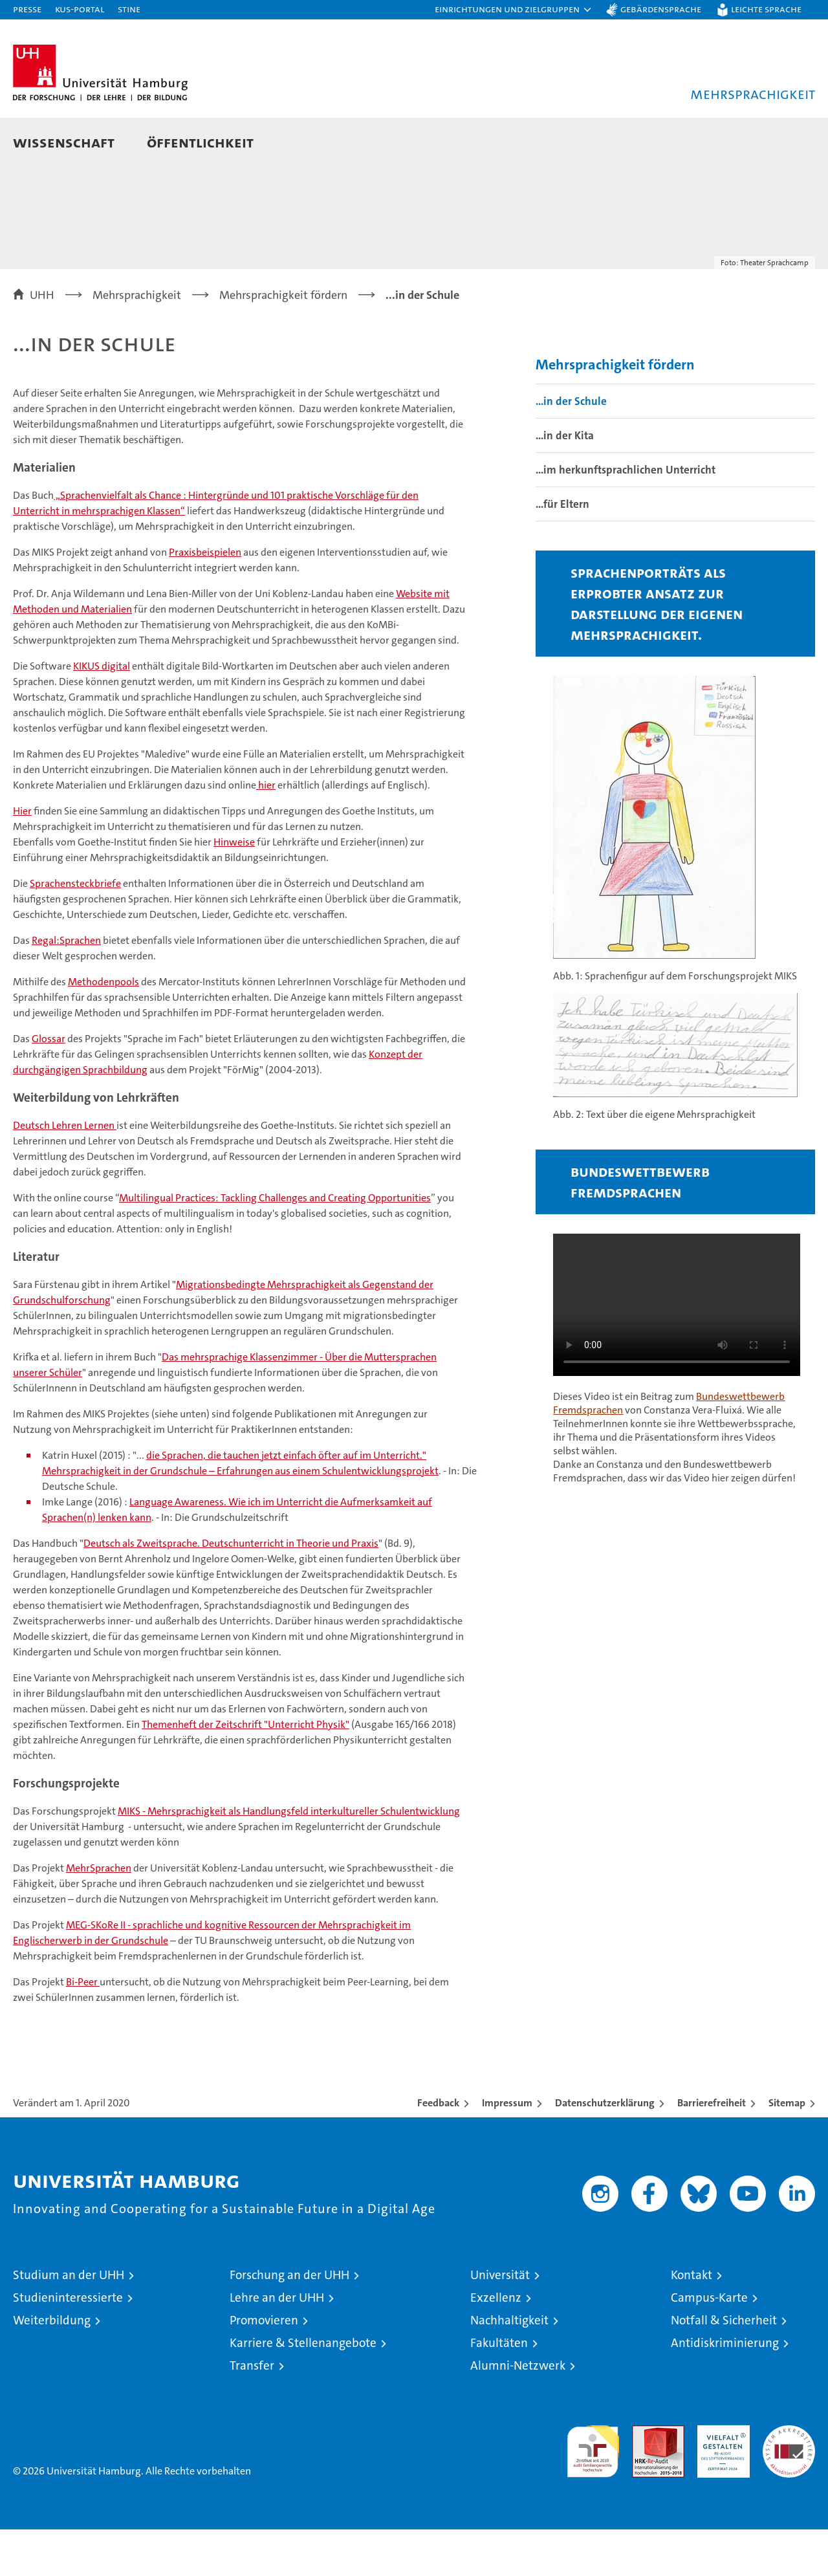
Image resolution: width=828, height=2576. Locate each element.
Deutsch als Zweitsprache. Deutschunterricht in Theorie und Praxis (230, 1590)
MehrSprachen (98, 1914)
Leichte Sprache (766, 9)
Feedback (438, 2149)
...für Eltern (562, 550)
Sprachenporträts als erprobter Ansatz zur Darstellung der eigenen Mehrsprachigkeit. (657, 650)
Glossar (48, 1085)
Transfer (252, 2412)
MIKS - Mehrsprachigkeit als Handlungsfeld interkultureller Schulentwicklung (289, 1857)
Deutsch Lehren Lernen (64, 1172)
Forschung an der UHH (289, 2321)
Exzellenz (495, 2344)
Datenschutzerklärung (605, 2149)
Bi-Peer (83, 2028)
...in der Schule (571, 448)
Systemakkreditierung (789, 2478)
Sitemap (786, 2149)
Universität (500, 2321)
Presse (27, 9)
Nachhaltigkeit (509, 2367)
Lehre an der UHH (277, 2344)
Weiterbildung (52, 2367)
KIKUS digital (101, 712)
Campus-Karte (709, 2344)
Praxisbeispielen (205, 599)
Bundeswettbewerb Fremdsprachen (640, 1228)
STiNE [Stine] (129, 9)
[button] (514, 9)
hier (266, 831)
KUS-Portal (79, 9)
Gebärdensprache (660, 9)
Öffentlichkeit (200, 142)
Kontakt (691, 2321)
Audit (644, 2478)
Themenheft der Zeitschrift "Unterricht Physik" (245, 1771)
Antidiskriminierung (725, 2389)
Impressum (507, 2149)
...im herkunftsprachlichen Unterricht (625, 516)
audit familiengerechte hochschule (593, 2492)
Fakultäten (499, 2389)
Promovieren (264, 2367)
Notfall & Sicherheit (724, 2367)
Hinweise (234, 888)
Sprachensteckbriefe (75, 930)
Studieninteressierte (68, 2344)
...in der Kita (565, 482)
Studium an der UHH (68, 2321)
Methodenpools (103, 1028)
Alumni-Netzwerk (517, 2412)
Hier (22, 857)
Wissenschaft (63, 142)
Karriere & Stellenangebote (303, 2389)
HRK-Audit (720, 2478)
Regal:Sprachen (66, 987)
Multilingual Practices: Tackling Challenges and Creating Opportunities (275, 1244)
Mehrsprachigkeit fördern (615, 411)
